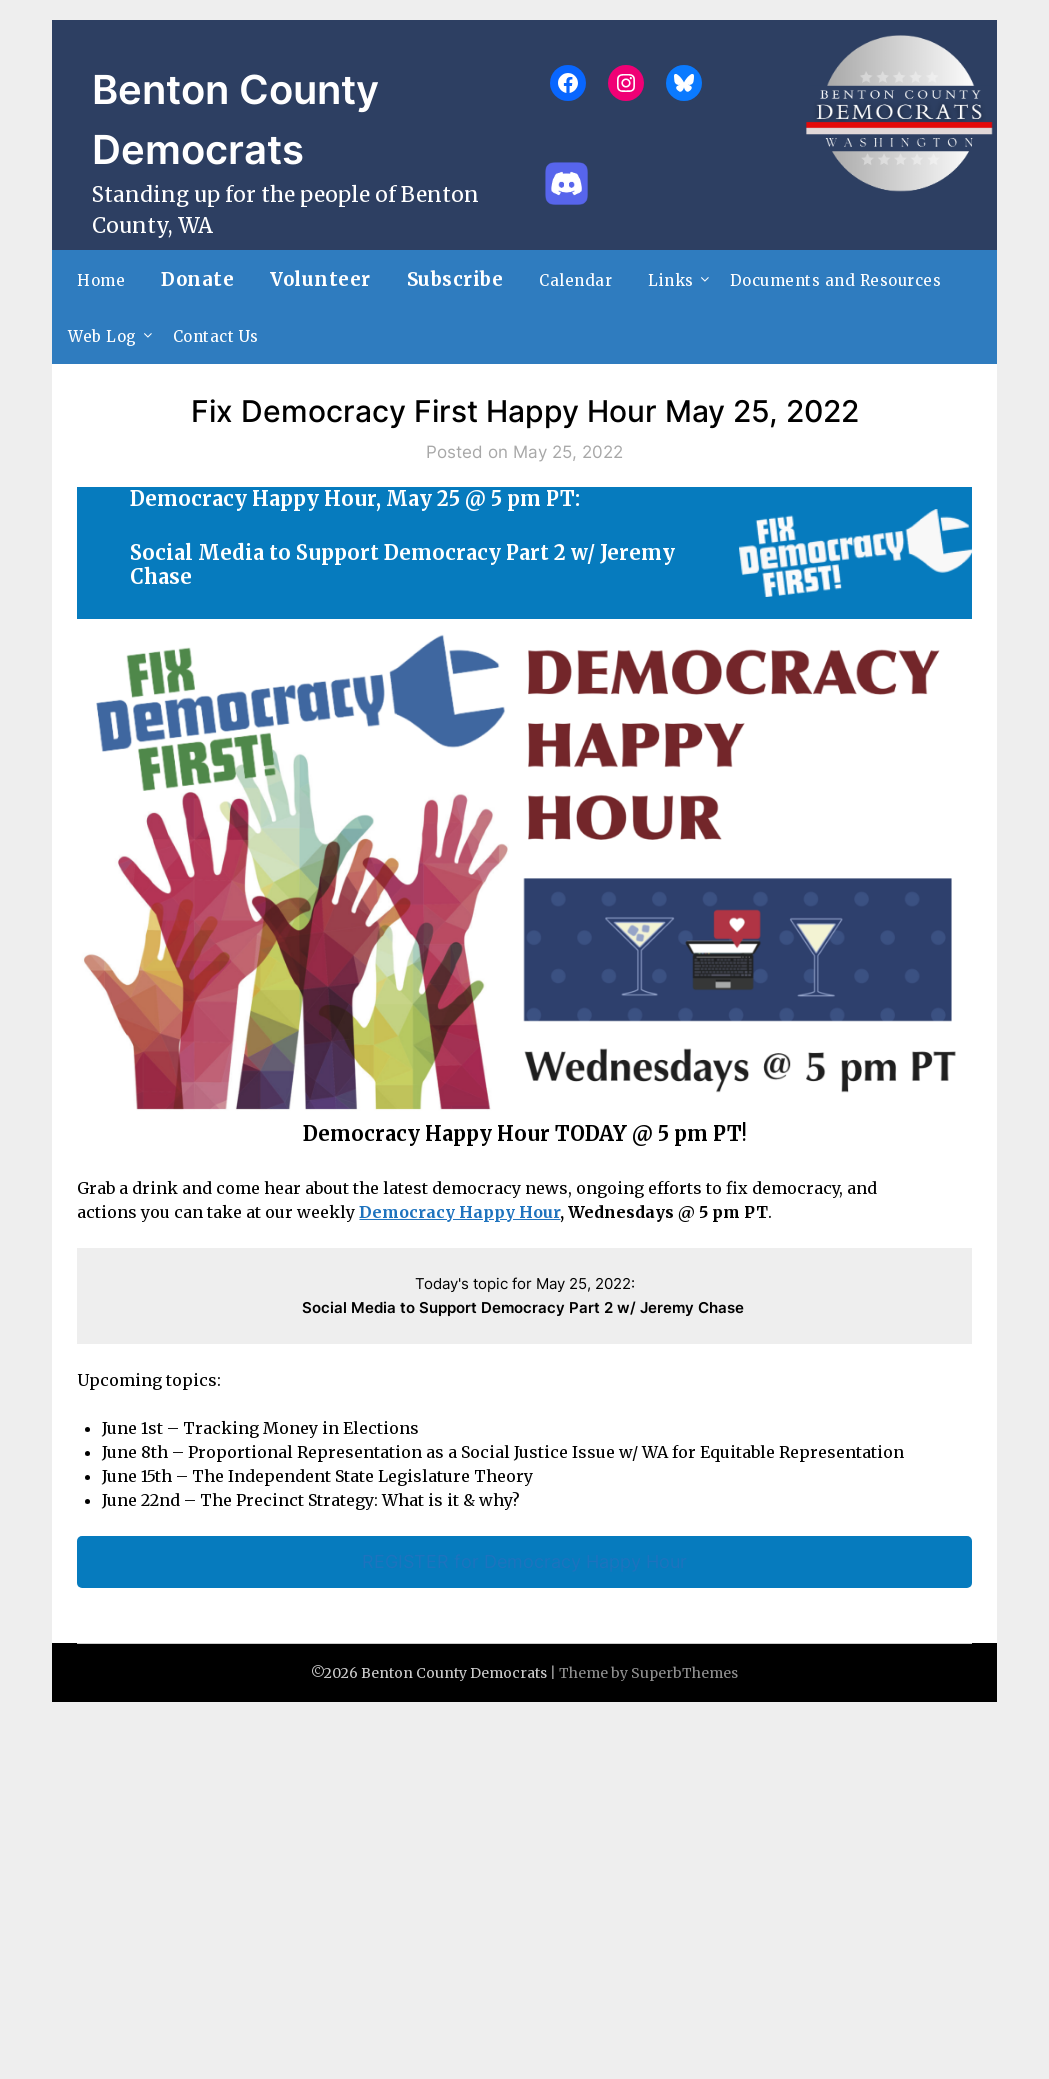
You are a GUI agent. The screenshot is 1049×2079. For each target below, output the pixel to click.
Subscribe (455, 279)
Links (671, 280)
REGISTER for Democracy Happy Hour (524, 1561)
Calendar (575, 280)
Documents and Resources (836, 280)
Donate (197, 279)
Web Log (102, 336)
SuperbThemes (684, 1673)
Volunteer (320, 279)
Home (101, 280)
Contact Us (216, 336)
